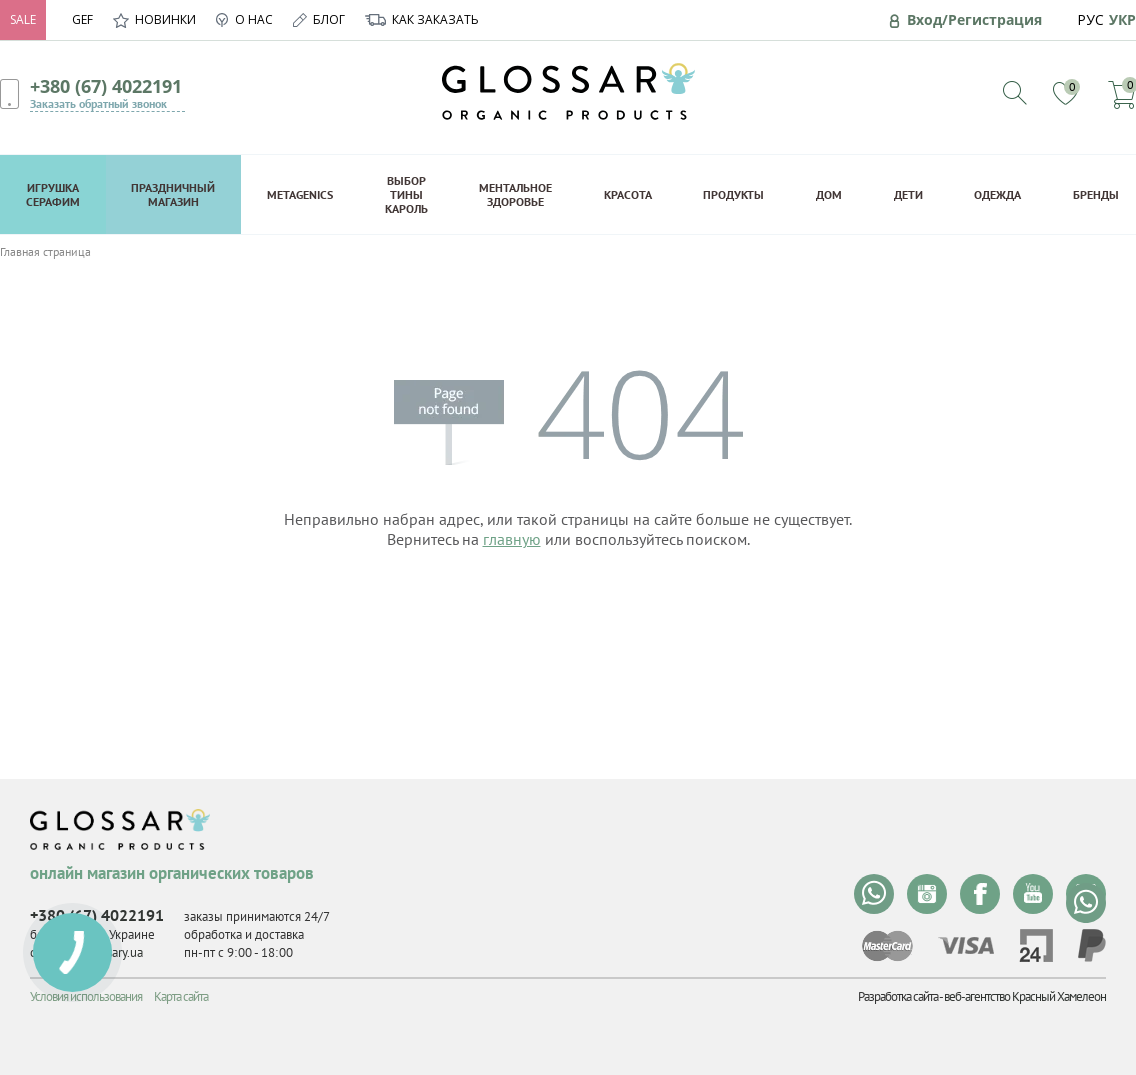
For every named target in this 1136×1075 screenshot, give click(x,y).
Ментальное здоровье (515, 194)
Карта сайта (181, 996)
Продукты (733, 194)
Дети (908, 194)
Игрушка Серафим (53, 194)
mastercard (887, 946)
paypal (1092, 945)
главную (512, 539)
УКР (1122, 19)
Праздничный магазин (173, 194)
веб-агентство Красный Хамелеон (1025, 996)
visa (966, 945)
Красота (628, 194)
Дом (829, 194)
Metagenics (300, 194)
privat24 (1036, 945)
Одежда (997, 194)
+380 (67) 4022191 (106, 86)
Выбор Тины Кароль (406, 194)
